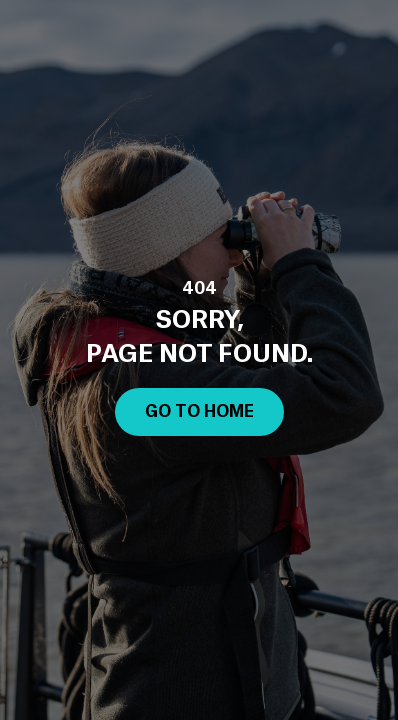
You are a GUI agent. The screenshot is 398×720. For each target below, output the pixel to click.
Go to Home (199, 412)
